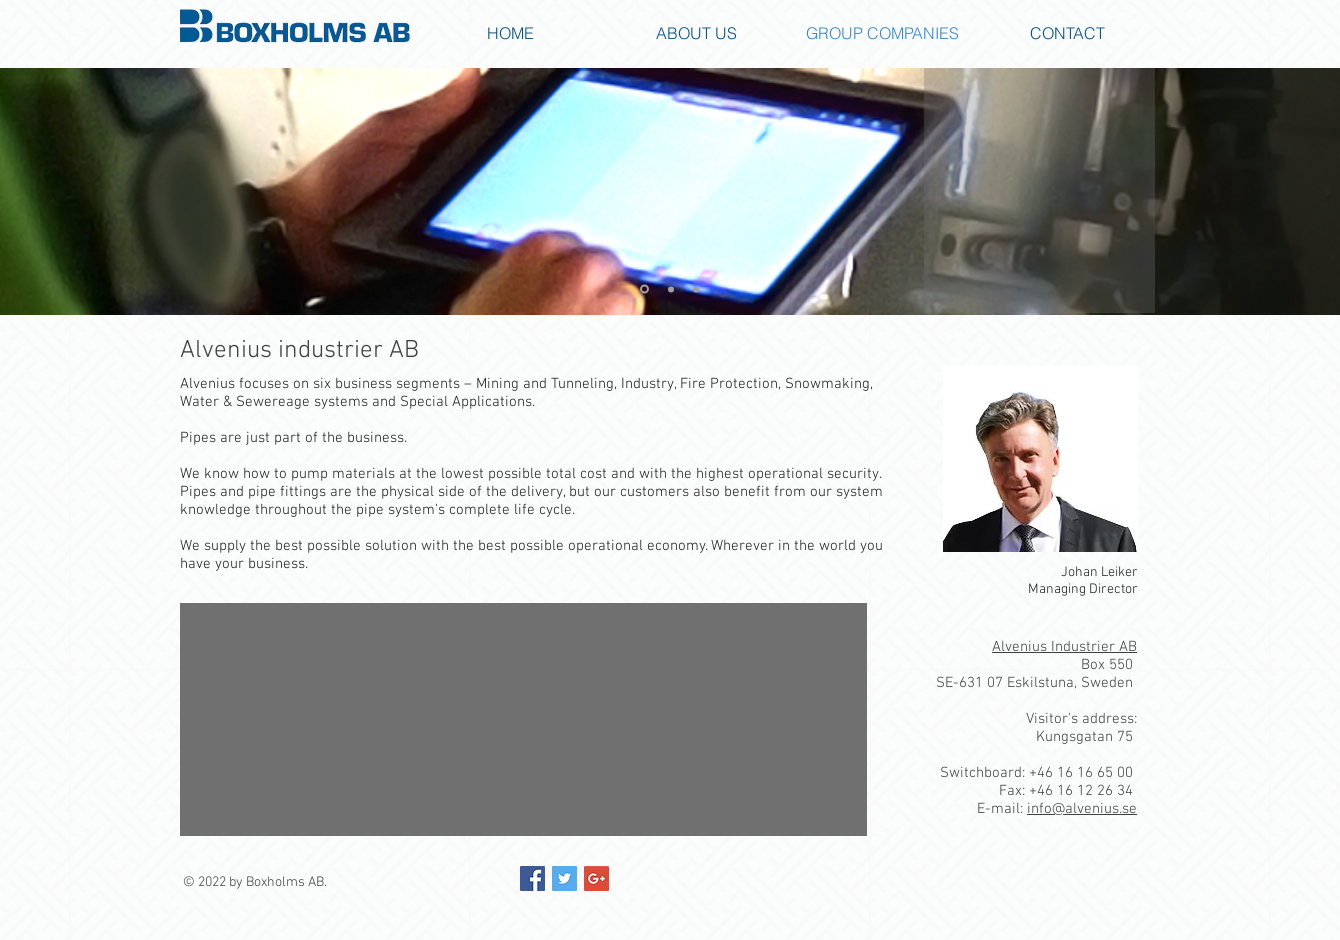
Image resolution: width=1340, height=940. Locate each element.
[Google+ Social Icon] (596, 878)
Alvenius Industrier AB (1064, 647)
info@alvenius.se (1082, 809)
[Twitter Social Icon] (564, 878)
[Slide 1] (644, 289)
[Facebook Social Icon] (532, 878)
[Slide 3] (696, 289)
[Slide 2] (671, 289)
